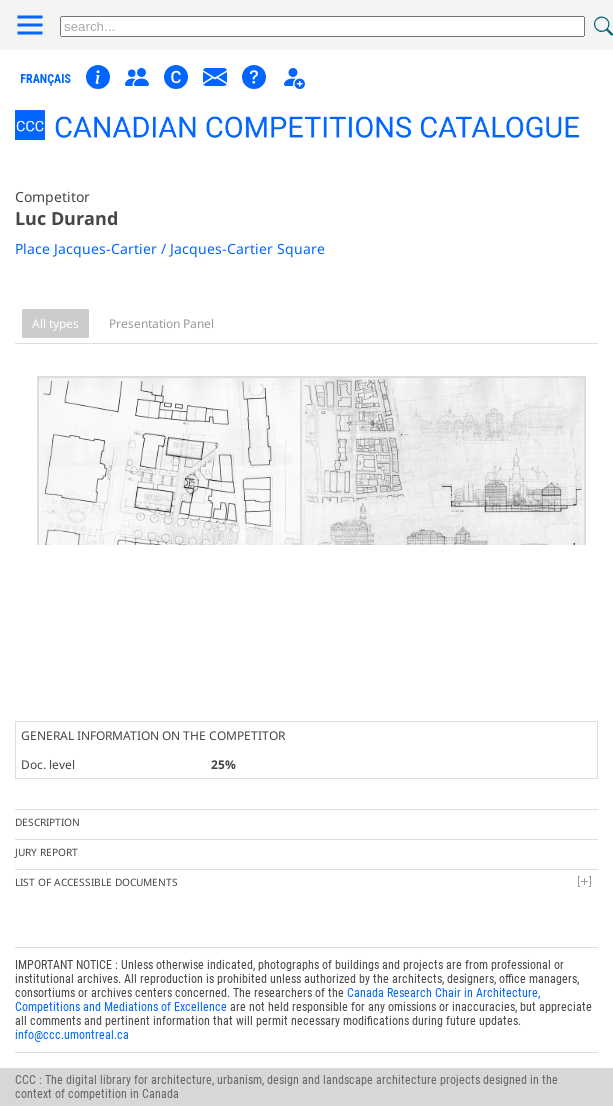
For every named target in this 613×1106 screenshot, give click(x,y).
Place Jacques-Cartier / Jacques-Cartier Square (170, 248)
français (45, 79)
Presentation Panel (161, 323)
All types (55, 323)
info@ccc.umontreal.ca (72, 1018)
